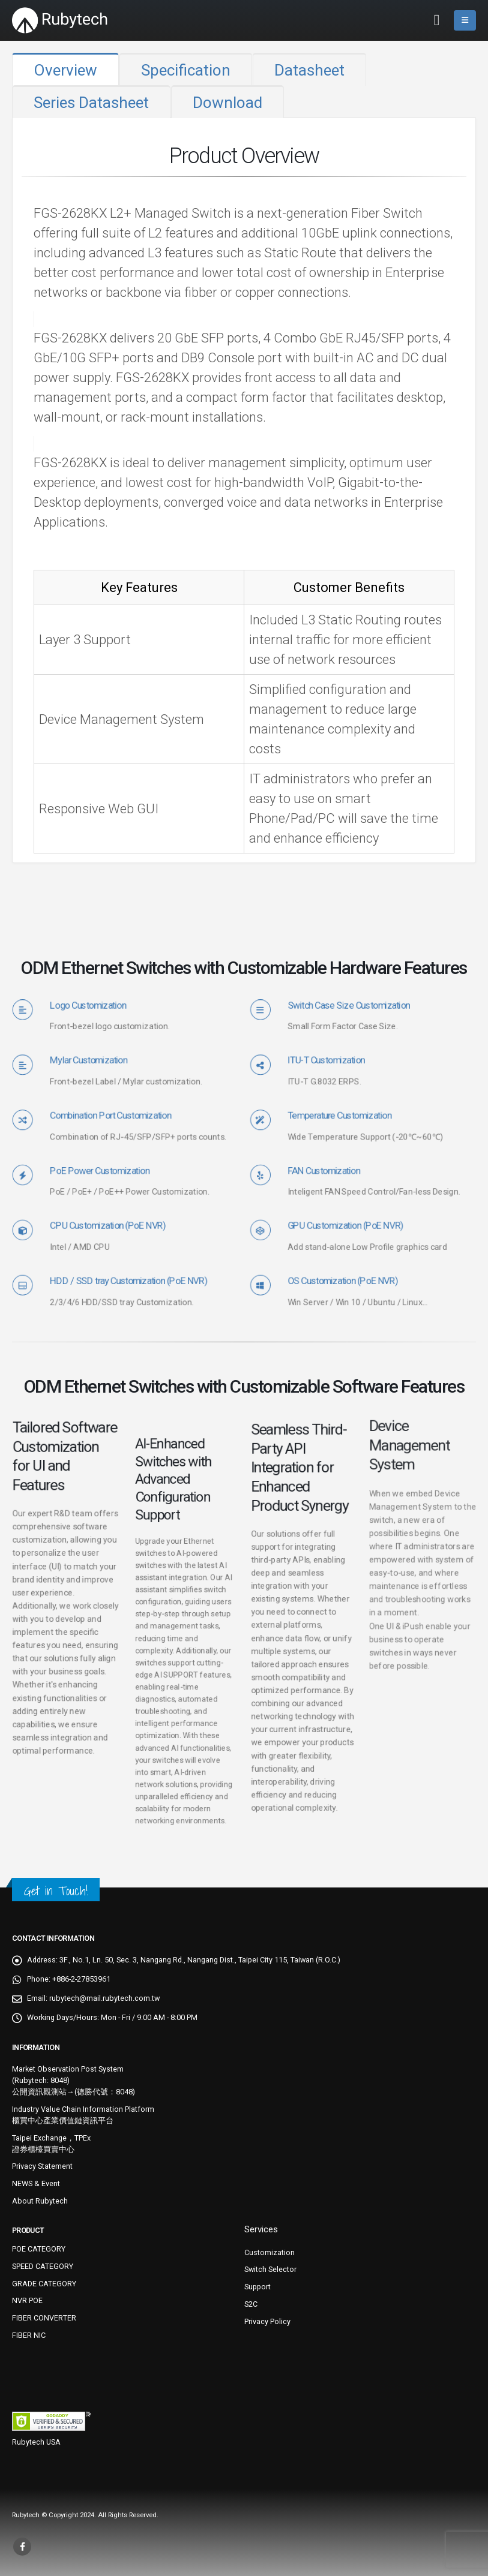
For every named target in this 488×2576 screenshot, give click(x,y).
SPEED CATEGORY (42, 2266)
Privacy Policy (267, 2321)
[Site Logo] (60, 20)
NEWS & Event (36, 2183)
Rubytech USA (36, 2441)
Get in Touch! (56, 1891)
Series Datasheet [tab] (91, 103)
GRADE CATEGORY (44, 2283)
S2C (251, 2304)
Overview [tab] (65, 70)
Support (257, 2286)
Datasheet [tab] (309, 70)
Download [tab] (227, 103)
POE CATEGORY (38, 2248)
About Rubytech (40, 2200)
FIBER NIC (29, 2335)
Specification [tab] (185, 70)
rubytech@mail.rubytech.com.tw (104, 1998)
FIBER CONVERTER (44, 2317)
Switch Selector (270, 2269)
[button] (436, 20)
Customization (269, 2252)
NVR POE (27, 2300)
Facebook (22, 2547)
